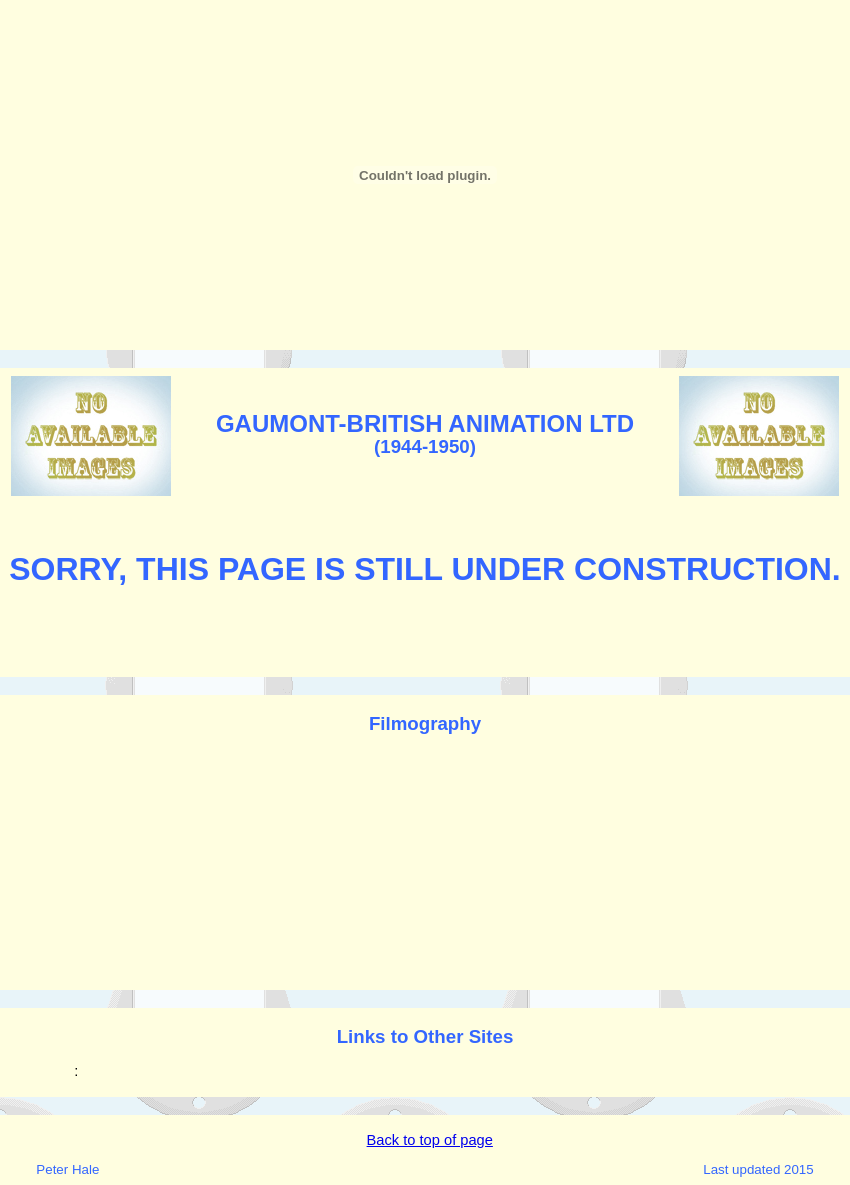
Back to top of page (430, 1140)
